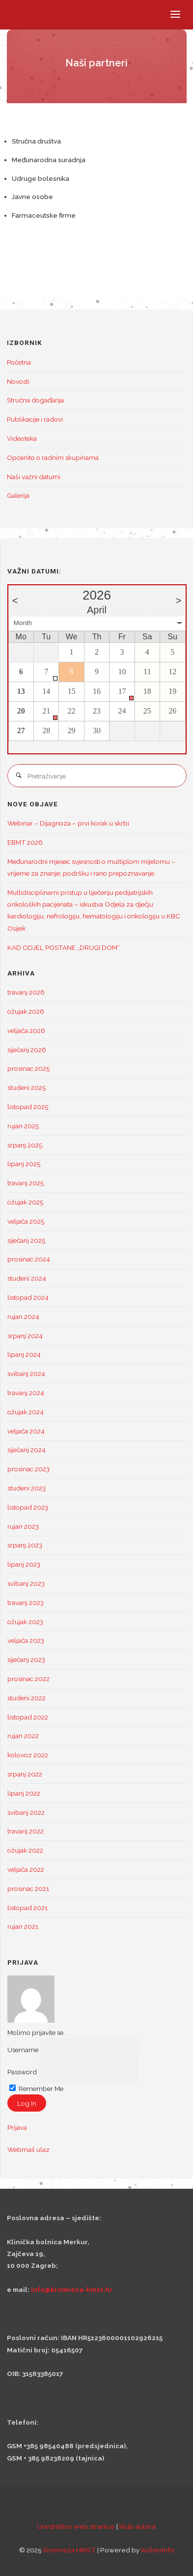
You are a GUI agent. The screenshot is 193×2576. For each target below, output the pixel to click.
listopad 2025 (27, 1107)
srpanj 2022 (24, 1774)
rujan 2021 (22, 1926)
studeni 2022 (26, 1698)
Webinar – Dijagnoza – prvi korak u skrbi (68, 823)
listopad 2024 (28, 1297)
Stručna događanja (35, 400)
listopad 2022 (27, 1717)
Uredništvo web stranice (76, 2526)
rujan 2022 (23, 1736)
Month (23, 623)
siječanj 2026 (26, 1050)
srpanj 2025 (24, 1145)
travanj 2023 (25, 1602)
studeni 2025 (26, 1087)
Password (22, 2071)
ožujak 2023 (25, 1622)
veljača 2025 (25, 1221)
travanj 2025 (25, 1183)
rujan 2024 (23, 1316)
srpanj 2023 (24, 1545)
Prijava (17, 2127)
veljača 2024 (26, 1431)
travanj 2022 (25, 1831)
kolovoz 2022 (27, 1755)
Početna (19, 362)
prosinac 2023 (28, 1469)
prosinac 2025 (28, 1068)
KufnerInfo (157, 2550)
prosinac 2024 (28, 1259)
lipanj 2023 (23, 1564)
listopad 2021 (27, 1908)
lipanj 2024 (24, 1354)
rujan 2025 (23, 1126)
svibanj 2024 (26, 1373)
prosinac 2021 (28, 1888)
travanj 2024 (25, 1393)
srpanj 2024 (25, 1336)
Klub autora (137, 2526)
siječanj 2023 (26, 1659)
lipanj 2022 (23, 1793)
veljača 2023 (25, 1640)
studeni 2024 (26, 1278)
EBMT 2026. (25, 842)
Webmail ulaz (28, 2149)
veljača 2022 (25, 1869)
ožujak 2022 (25, 1850)
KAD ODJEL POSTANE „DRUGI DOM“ (63, 947)
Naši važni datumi (33, 477)
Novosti (18, 381)
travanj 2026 (26, 992)
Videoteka (22, 438)
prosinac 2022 (28, 1679)
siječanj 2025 (26, 1240)
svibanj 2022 (26, 1812)
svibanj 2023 (26, 1583)
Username (22, 2049)
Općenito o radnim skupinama (53, 457)
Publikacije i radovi (35, 419)
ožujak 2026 (25, 1011)
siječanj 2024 (26, 1450)
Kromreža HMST (69, 2550)
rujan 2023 (23, 1526)
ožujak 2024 (25, 1412)
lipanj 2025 (23, 1164)
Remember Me (36, 2088)
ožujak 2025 (25, 1202)
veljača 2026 (26, 1030)
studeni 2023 (26, 1488)
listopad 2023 (27, 1507)
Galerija (18, 495)
